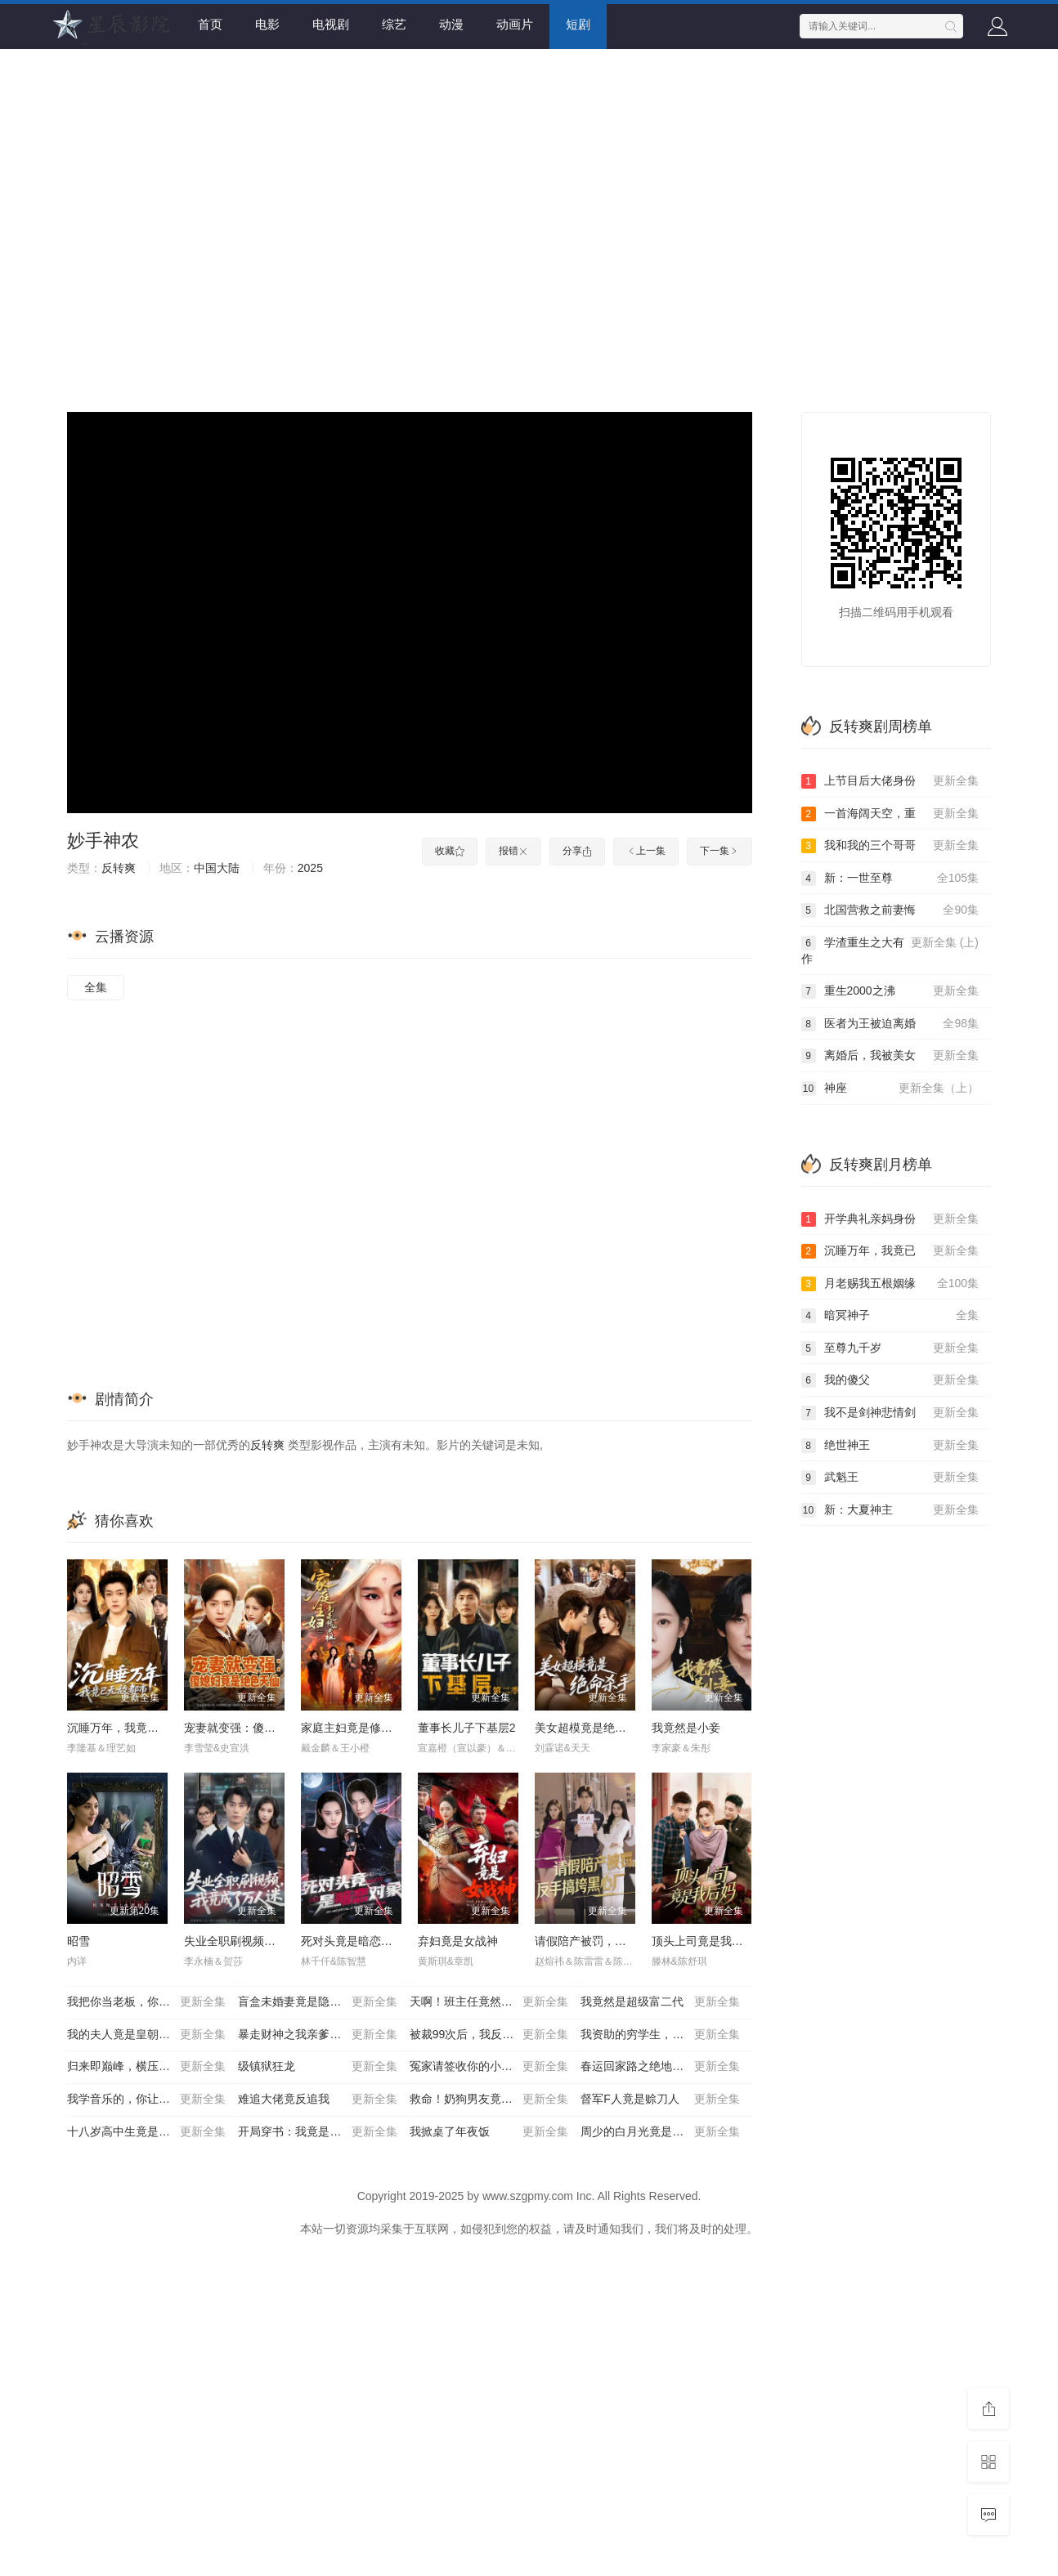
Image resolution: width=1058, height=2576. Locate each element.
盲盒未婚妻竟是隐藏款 (317, 2002)
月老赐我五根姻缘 (890, 1284)
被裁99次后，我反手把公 (489, 2035)
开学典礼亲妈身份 (890, 1219)
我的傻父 (890, 1380)
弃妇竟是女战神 (458, 1941)
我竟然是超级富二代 (660, 2002)
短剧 (578, 24)
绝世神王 (890, 1446)
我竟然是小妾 (686, 1727)
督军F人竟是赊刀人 (660, 2099)
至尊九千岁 (890, 1348)
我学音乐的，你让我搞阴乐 (146, 2099)
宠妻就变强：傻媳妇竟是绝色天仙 (270, 1727)
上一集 (646, 850)
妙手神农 (103, 840)
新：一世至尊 (890, 878)
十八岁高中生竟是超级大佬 (146, 2132)
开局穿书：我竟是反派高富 (317, 2132)
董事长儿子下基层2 (467, 1727)
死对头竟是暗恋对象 (352, 1941)
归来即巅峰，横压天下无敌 (146, 2067)
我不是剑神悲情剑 (890, 1413)
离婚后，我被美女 (890, 1056)
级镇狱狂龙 (317, 2067)
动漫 (451, 24)
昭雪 (78, 1941)
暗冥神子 (890, 1316)
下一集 (719, 850)
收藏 (449, 850)
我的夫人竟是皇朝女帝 (146, 2035)
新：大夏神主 (890, 1510)
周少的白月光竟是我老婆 (660, 2132)
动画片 (514, 24)
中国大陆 (217, 867)
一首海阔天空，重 (890, 814)
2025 (310, 867)
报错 (513, 850)
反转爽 (118, 867)
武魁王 (890, 1477)
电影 (267, 24)
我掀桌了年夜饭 (489, 2132)
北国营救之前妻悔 (890, 910)
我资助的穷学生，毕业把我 (660, 2035)
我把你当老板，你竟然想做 (146, 2002)
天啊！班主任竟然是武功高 (489, 2002)
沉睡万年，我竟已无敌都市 (135, 1727)
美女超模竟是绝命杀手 (592, 1727)
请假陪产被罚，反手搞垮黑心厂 (615, 1941)
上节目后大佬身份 (890, 781)
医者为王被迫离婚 (890, 1024)
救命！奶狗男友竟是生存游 (489, 2099)
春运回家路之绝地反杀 (660, 2067)
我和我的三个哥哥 (890, 846)
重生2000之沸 (890, 991)
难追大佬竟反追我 (317, 2099)
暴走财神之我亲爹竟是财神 (317, 2035)
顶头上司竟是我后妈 (703, 1941)
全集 (95, 987)
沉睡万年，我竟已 (890, 1251)
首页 (210, 24)
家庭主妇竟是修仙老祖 (358, 1727)
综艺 (394, 24)
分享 (577, 850)
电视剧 (330, 24)
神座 (890, 1088)
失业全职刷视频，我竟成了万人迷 (270, 1941)
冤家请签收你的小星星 (489, 2067)
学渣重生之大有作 (890, 950)
